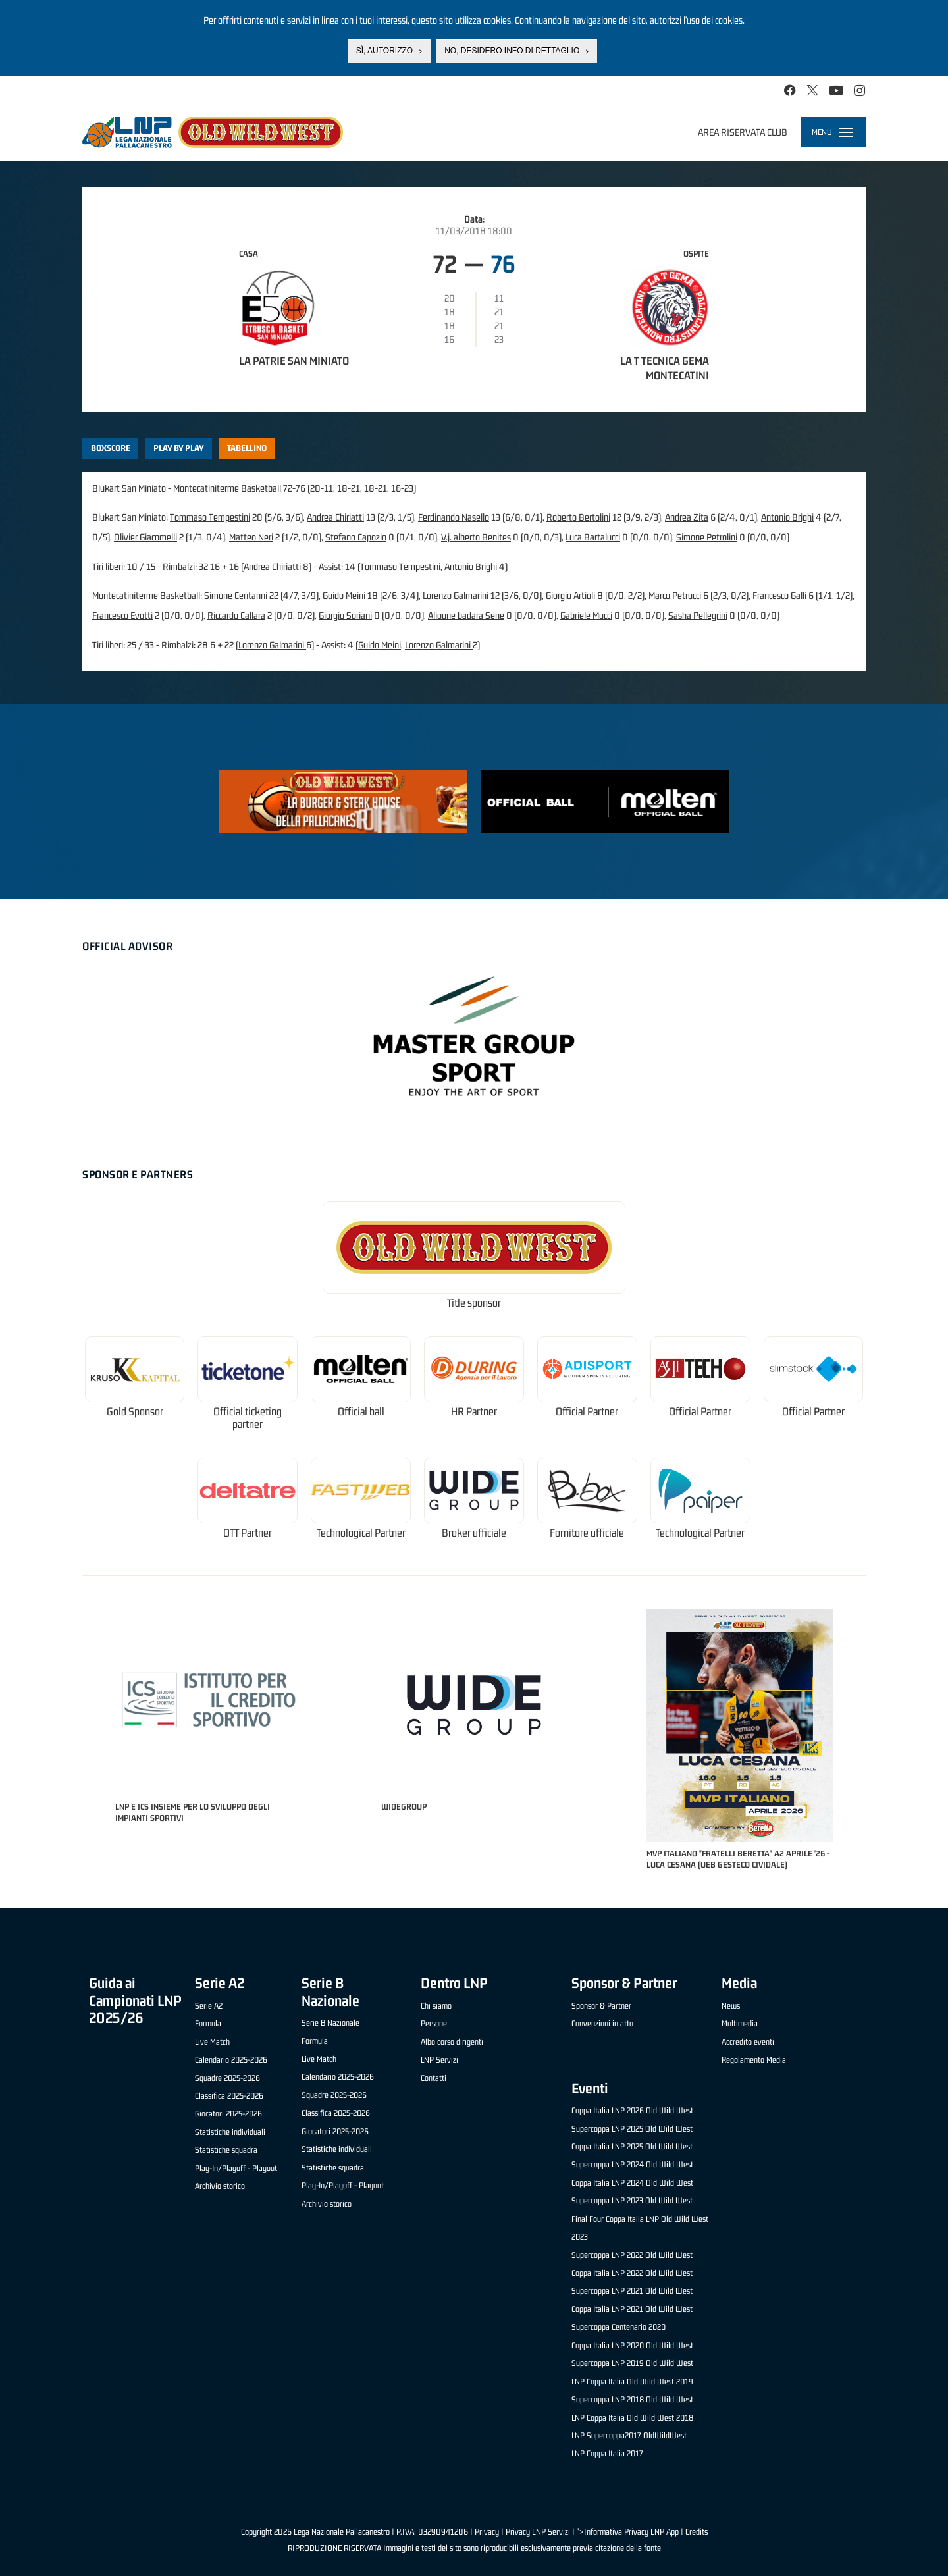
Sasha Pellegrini (697, 615)
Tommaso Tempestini (210, 517)
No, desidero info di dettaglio (511, 50)
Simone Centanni (235, 595)
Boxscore (110, 448)
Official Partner (587, 1412)
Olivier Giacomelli (145, 536)
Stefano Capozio (355, 536)
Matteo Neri (251, 536)
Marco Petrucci (674, 595)
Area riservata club (742, 132)
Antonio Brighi (787, 517)
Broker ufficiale (474, 1533)
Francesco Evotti (122, 615)
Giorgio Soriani (345, 615)
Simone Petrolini (706, 536)
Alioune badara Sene (466, 615)
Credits (696, 2532)
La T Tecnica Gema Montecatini (664, 368)
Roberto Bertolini (578, 517)
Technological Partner (361, 1533)
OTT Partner (247, 1533)
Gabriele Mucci (586, 615)
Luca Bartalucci (593, 536)
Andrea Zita (686, 517)
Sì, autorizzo (384, 50)
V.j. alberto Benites (476, 536)
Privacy (487, 2532)
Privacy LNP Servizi (538, 2532)
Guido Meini (344, 595)
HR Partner (474, 1412)
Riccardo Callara (236, 615)
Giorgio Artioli (570, 595)
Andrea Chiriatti (335, 517)
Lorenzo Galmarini (456, 595)
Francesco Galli (779, 595)
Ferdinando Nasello (453, 517)
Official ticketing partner (247, 1418)
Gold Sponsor (135, 1412)
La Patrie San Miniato (294, 360)
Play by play (178, 448)
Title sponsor (474, 1303)
